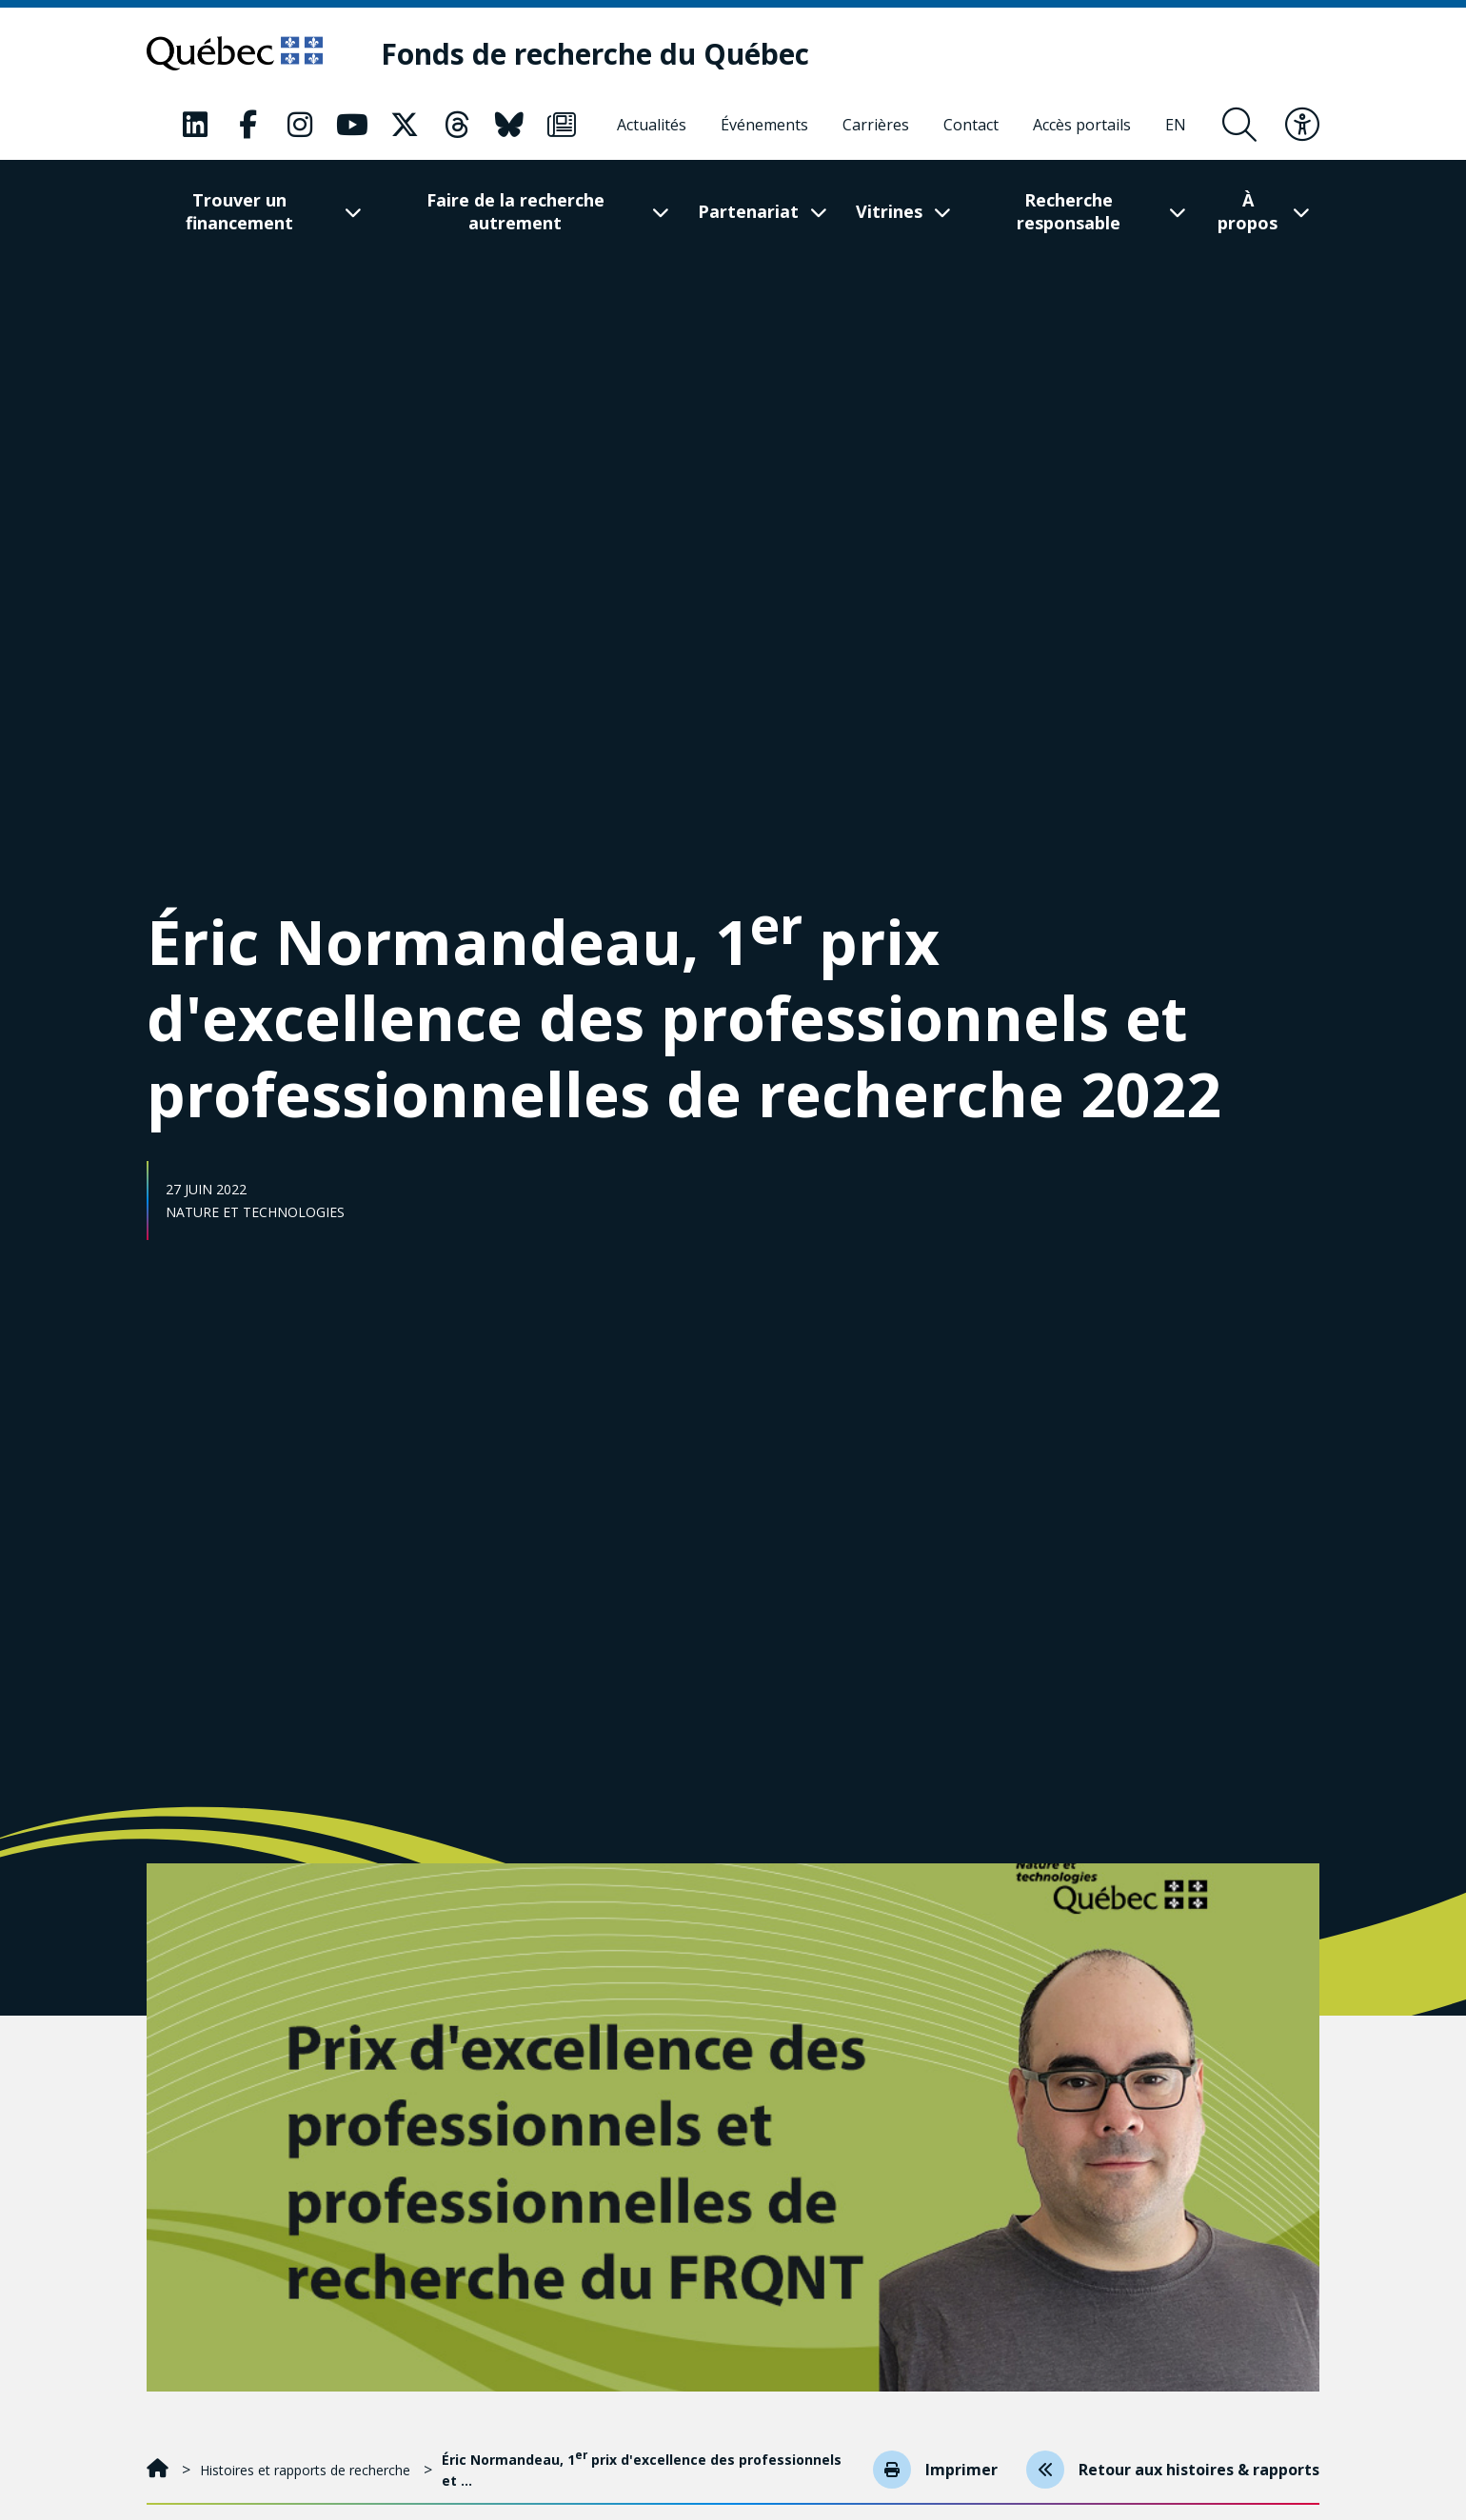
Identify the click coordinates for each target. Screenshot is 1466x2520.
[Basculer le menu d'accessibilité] (1302, 125)
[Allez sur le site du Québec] (235, 53)
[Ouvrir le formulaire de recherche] (1239, 125)
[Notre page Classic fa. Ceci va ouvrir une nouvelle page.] (195, 125)
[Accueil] (159, 2470)
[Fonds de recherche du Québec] (596, 53)
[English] (1176, 124)
